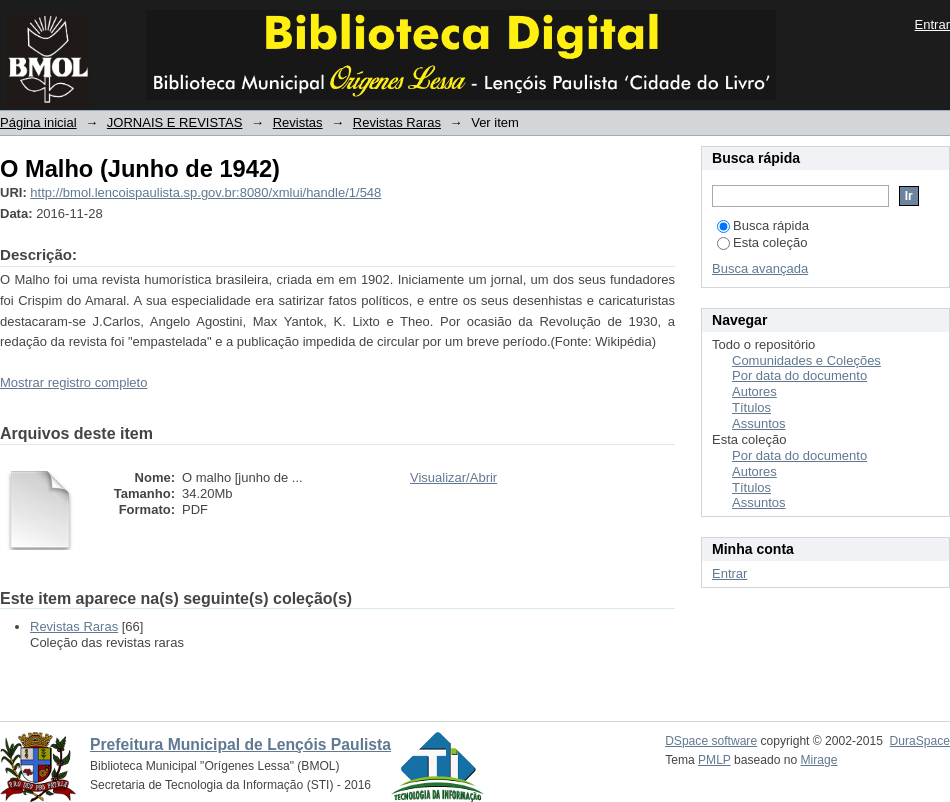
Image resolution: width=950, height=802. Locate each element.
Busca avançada (760, 268)
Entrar (932, 24)
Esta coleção (762, 242)
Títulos (751, 407)
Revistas (298, 122)
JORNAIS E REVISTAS (175, 122)
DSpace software (711, 741)
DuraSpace (920, 741)
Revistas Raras (397, 122)
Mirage (819, 760)
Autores (754, 391)
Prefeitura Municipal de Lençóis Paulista (240, 744)
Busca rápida (763, 225)
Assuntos (758, 423)
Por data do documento (799, 375)
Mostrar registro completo (73, 382)
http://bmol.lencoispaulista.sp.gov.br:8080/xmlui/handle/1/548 (205, 192)
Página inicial (38, 122)
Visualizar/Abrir (453, 477)
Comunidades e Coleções (806, 360)
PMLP (714, 760)
